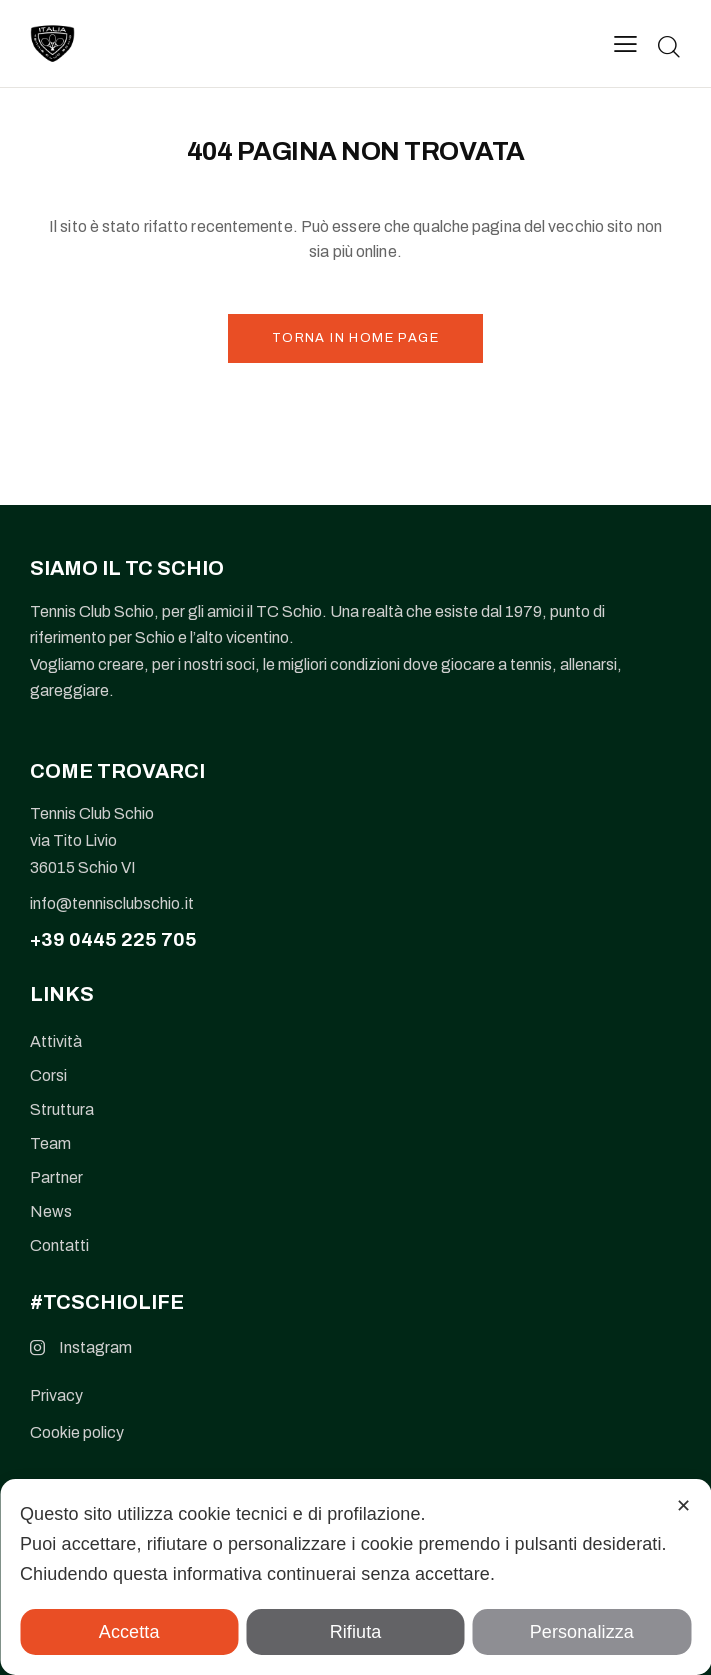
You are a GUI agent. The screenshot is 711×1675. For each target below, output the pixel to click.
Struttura (62, 1109)
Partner (56, 1177)
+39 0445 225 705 (113, 939)
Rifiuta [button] (356, 1632)
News (51, 1211)
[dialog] (355, 1577)
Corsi (48, 1075)
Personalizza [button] (582, 1632)
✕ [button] (683, 1506)
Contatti (59, 1245)
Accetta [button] (129, 1632)
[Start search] (669, 46)
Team (50, 1143)
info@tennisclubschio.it (112, 903)
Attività (56, 1041)
